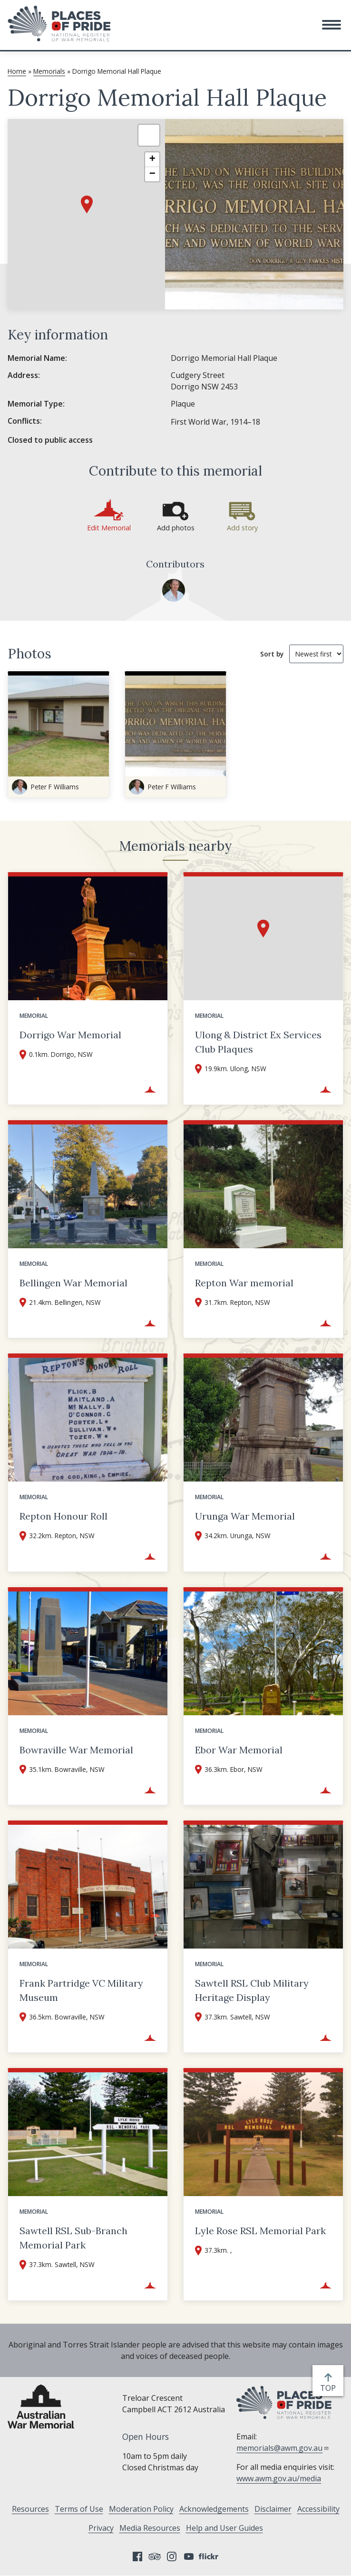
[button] (331, 25)
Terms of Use (79, 2509)
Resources (30, 2509)
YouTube (188, 2556)
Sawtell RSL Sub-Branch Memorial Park (73, 2238)
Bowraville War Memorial (76, 1750)
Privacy (101, 2528)
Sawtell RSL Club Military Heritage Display (252, 1990)
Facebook (137, 2556)
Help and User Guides (224, 2528)
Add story (242, 527)
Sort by (271, 653)
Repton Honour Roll (63, 1516)
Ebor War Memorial (239, 1750)
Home (17, 71)
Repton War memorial (244, 1283)
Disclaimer (273, 2509)
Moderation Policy (141, 2509)
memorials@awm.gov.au (282, 2448)
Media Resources (149, 2528)
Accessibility (318, 2509)
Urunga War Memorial (245, 1516)
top (330, 2388)
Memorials (49, 71)
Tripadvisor (154, 2556)
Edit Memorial (109, 527)
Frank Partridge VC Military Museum (81, 1990)
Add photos (176, 527)
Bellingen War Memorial (73, 1283)
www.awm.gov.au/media (278, 2478)
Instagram (171, 2556)
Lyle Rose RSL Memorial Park (260, 2231)
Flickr (209, 2556)
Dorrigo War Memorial (70, 1035)
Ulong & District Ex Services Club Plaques (258, 1042)
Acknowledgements (214, 2509)
